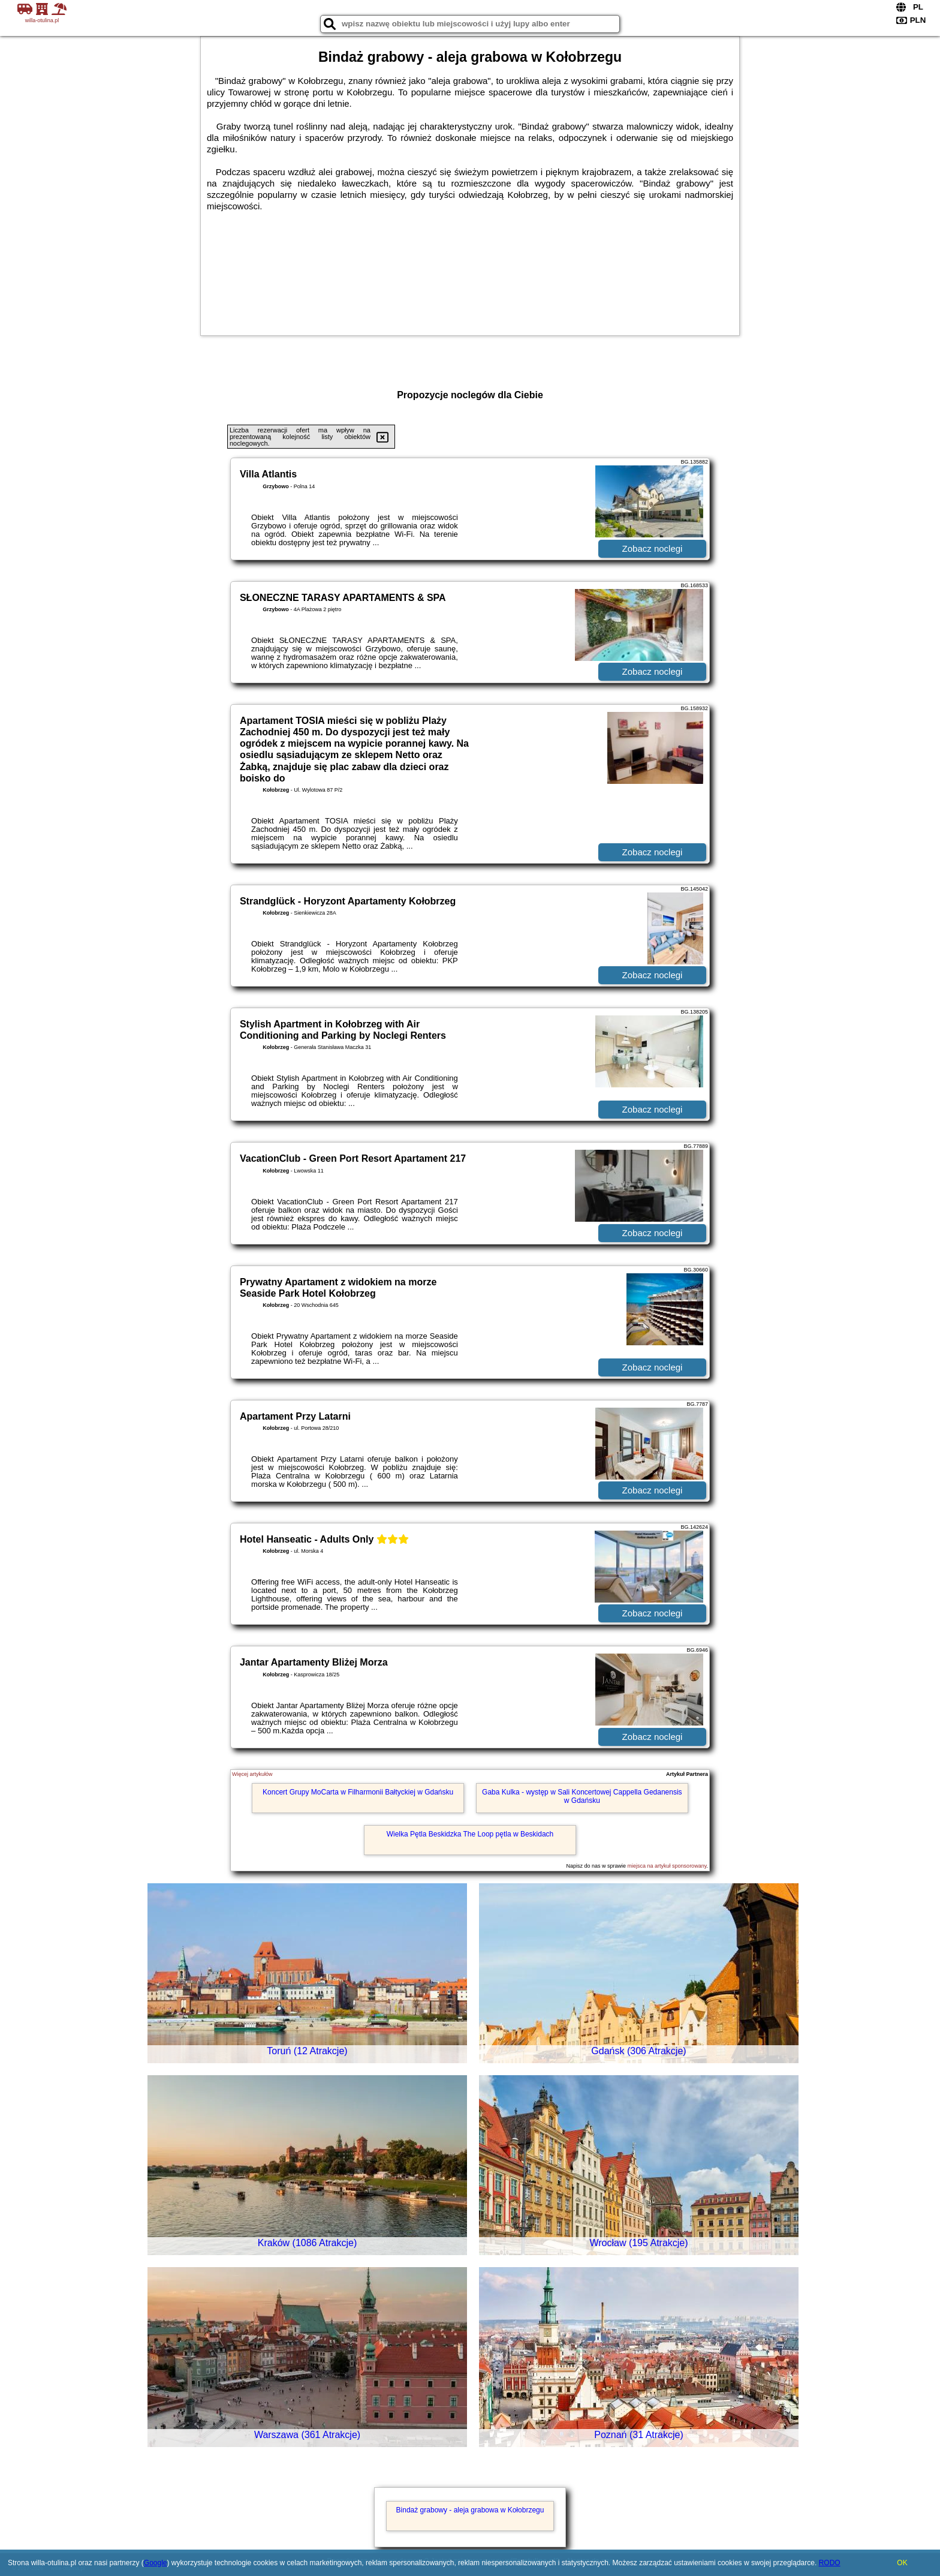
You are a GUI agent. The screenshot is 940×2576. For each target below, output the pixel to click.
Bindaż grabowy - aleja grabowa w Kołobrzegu (470, 2510)
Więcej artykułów (252, 1774)
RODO (829, 2563)
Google (155, 2563)
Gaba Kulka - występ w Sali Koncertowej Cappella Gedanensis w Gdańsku (582, 1796)
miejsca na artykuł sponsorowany (667, 1866)
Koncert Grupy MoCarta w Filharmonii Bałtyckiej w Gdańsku (358, 1792)
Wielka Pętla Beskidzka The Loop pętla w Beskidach (470, 1834)
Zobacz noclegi (652, 548)
